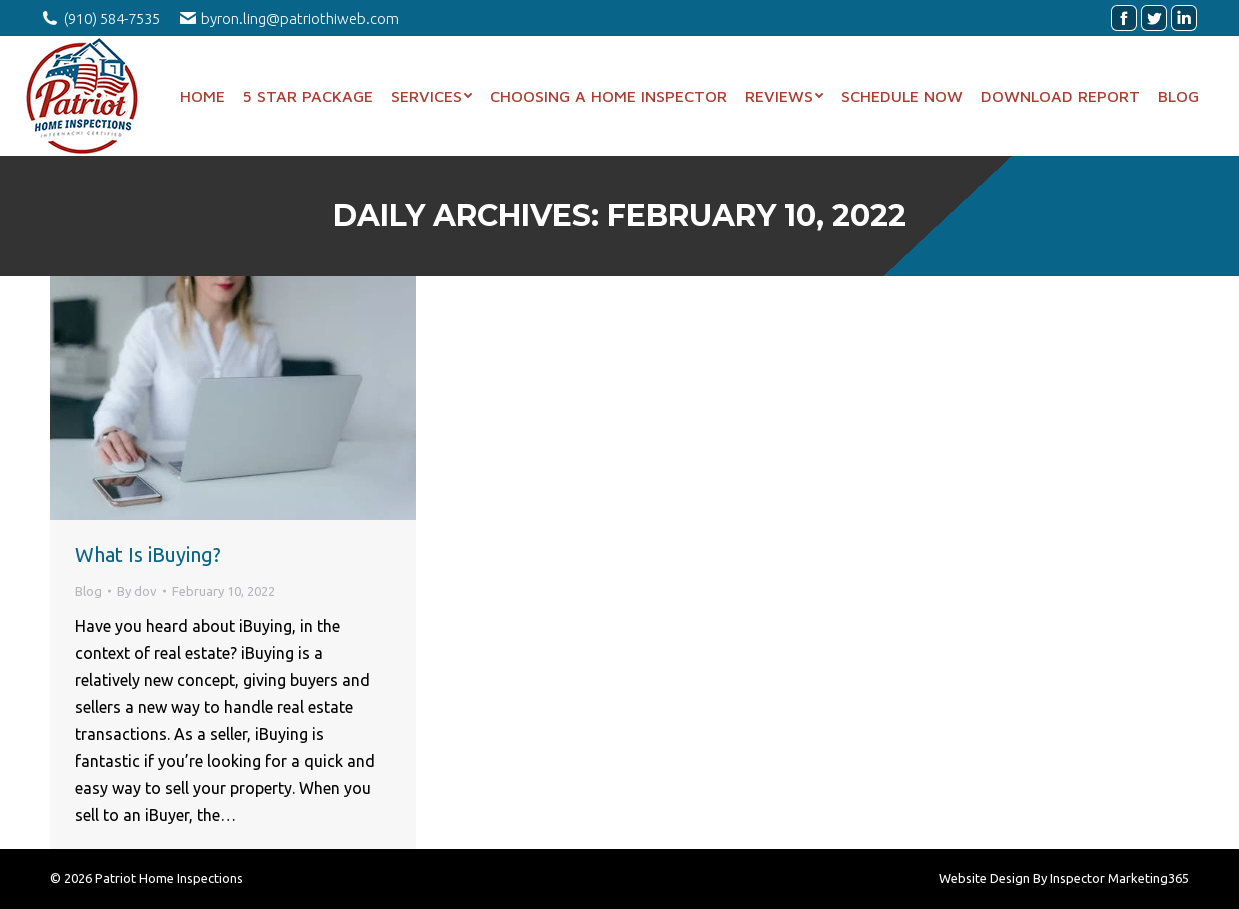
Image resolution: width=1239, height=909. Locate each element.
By (137, 591)
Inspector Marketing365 (1119, 878)
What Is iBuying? (148, 554)
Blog (88, 591)
